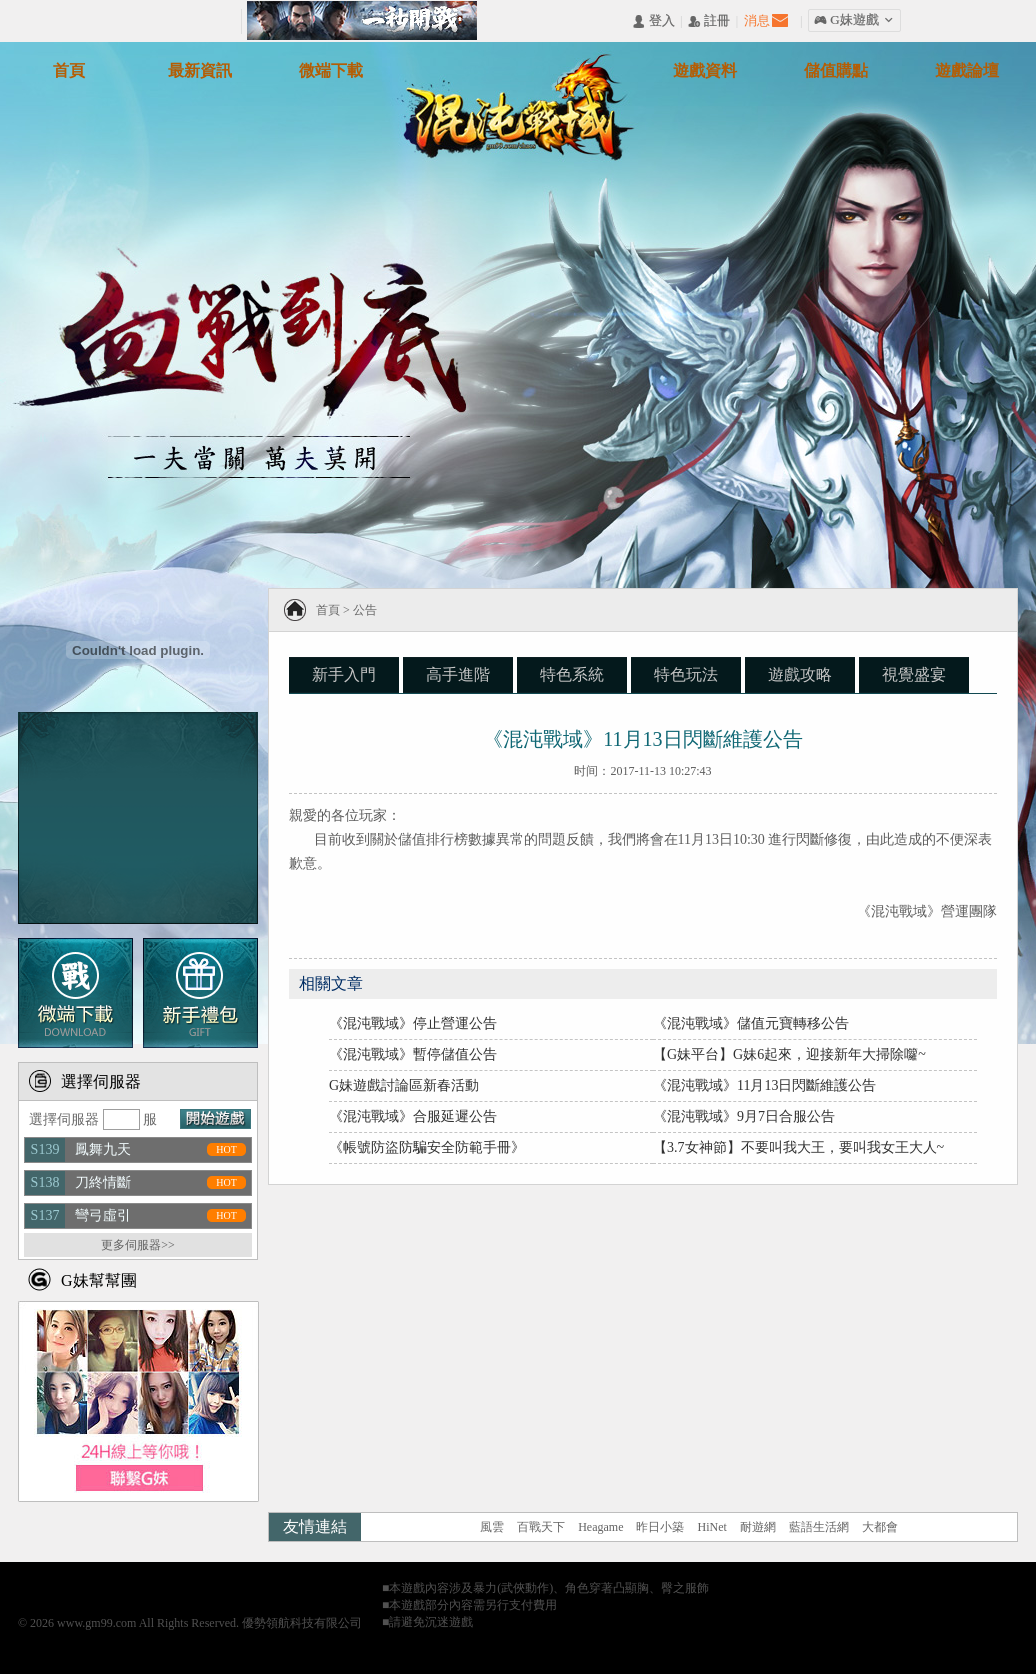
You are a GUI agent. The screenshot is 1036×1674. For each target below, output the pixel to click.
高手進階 (458, 674)
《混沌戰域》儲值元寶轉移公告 (751, 1023)
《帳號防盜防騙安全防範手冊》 (427, 1147)
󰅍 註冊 (709, 21)
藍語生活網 (819, 1527)
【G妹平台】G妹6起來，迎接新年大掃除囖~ (789, 1054)
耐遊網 (758, 1527)
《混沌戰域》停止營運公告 (413, 1023)
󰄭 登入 (653, 21)
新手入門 (344, 674)
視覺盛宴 (914, 674)
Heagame (600, 1527)
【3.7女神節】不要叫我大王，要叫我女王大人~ (798, 1147)
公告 (365, 610)
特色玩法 (686, 674)
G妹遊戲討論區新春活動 (404, 1085)
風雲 (492, 1527)
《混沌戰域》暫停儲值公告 (413, 1054)
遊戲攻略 (800, 674)
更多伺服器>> (138, 1245)
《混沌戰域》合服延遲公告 (413, 1116)
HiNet (711, 1527)
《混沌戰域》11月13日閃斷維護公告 (764, 1085)
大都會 (880, 1527)
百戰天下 (541, 1527)
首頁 (328, 610)
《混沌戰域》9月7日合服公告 (744, 1116)
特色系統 (572, 674)
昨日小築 (660, 1527)
